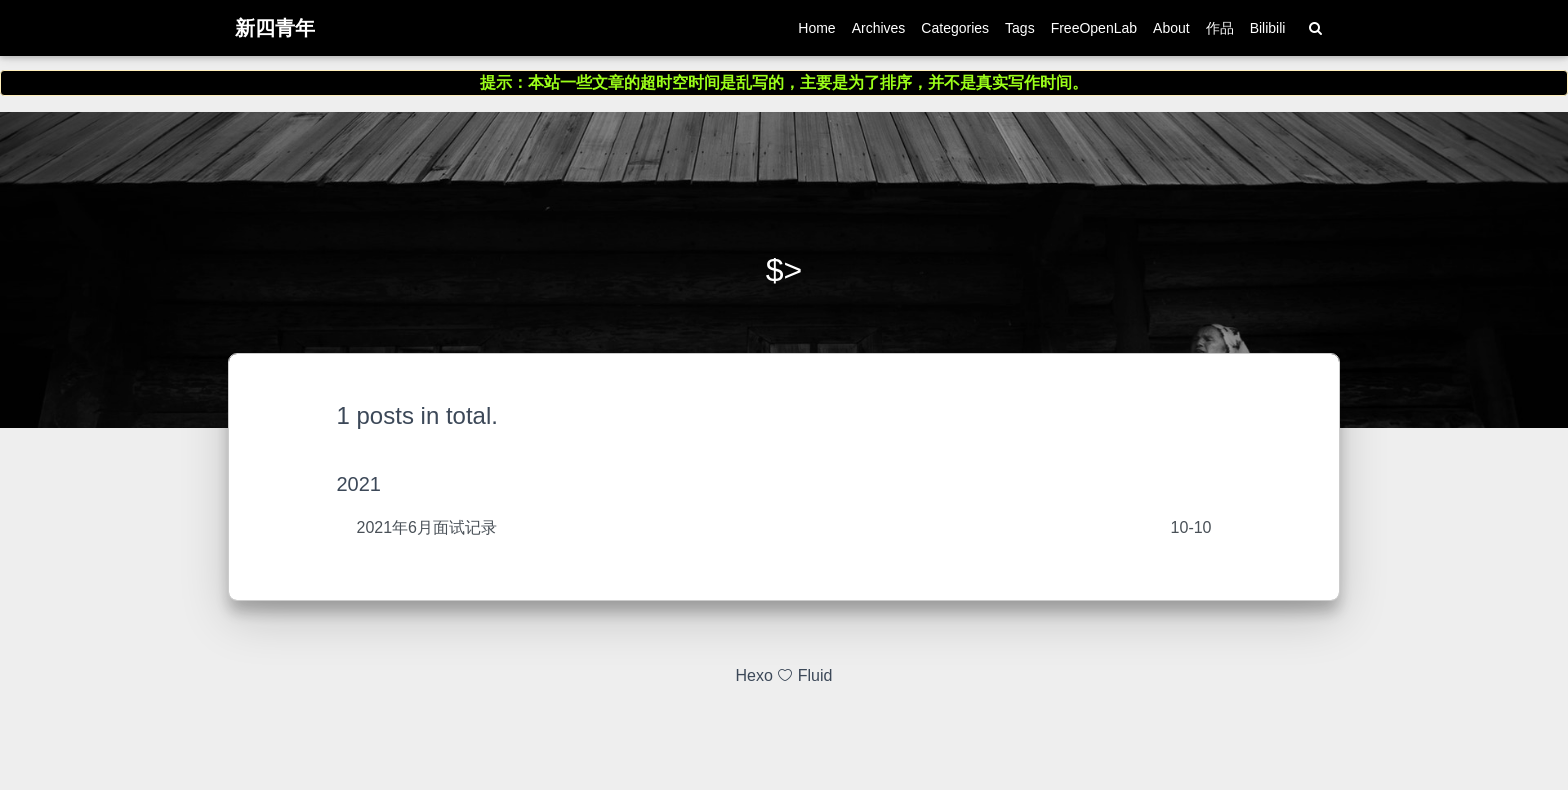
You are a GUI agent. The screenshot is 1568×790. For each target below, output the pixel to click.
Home (816, 32)
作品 (1220, 32)
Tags (1020, 32)
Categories (955, 32)
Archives (879, 32)
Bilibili (1268, 32)
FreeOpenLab (1094, 32)
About (1171, 32)
